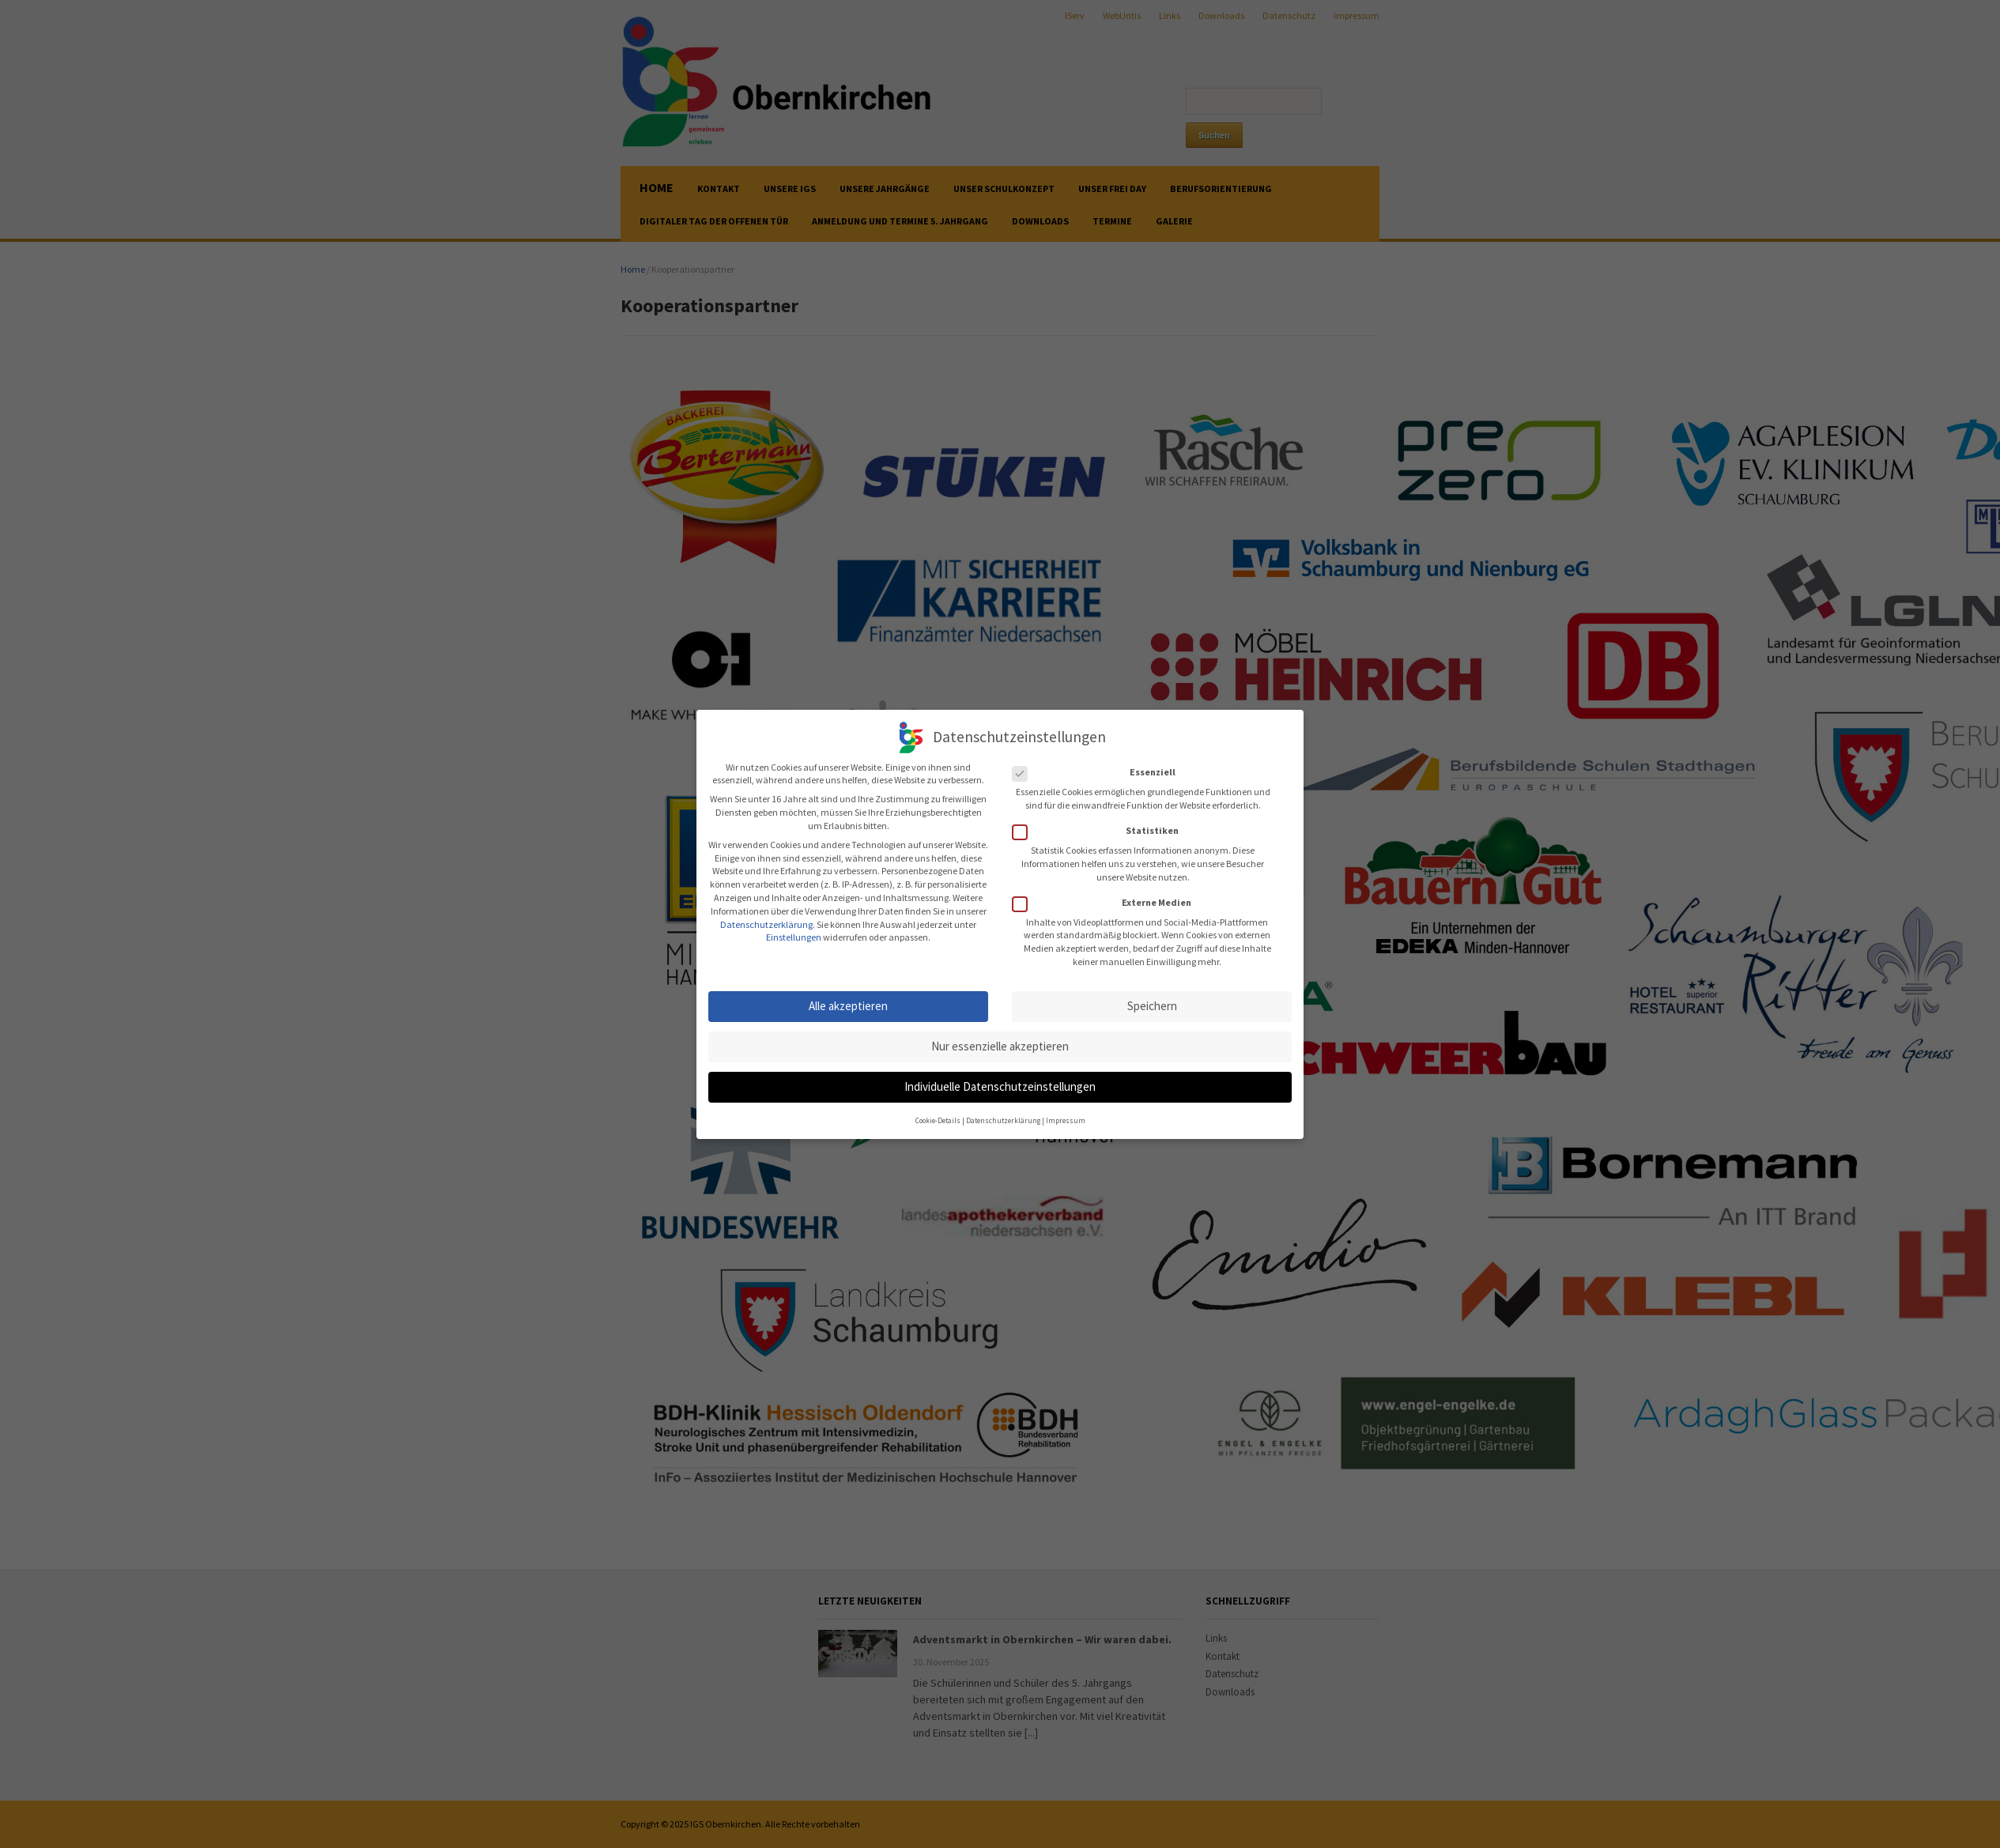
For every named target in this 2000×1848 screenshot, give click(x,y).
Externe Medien (1107, 897)
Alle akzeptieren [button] (848, 1000)
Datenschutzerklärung (766, 918)
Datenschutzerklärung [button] (1003, 1114)
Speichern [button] (1152, 1000)
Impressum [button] (1065, 1114)
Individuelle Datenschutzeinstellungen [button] (1000, 1080)
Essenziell (1099, 767)
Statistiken (1100, 825)
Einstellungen (793, 931)
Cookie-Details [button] (937, 1114)
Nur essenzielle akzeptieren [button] (1000, 1040)
